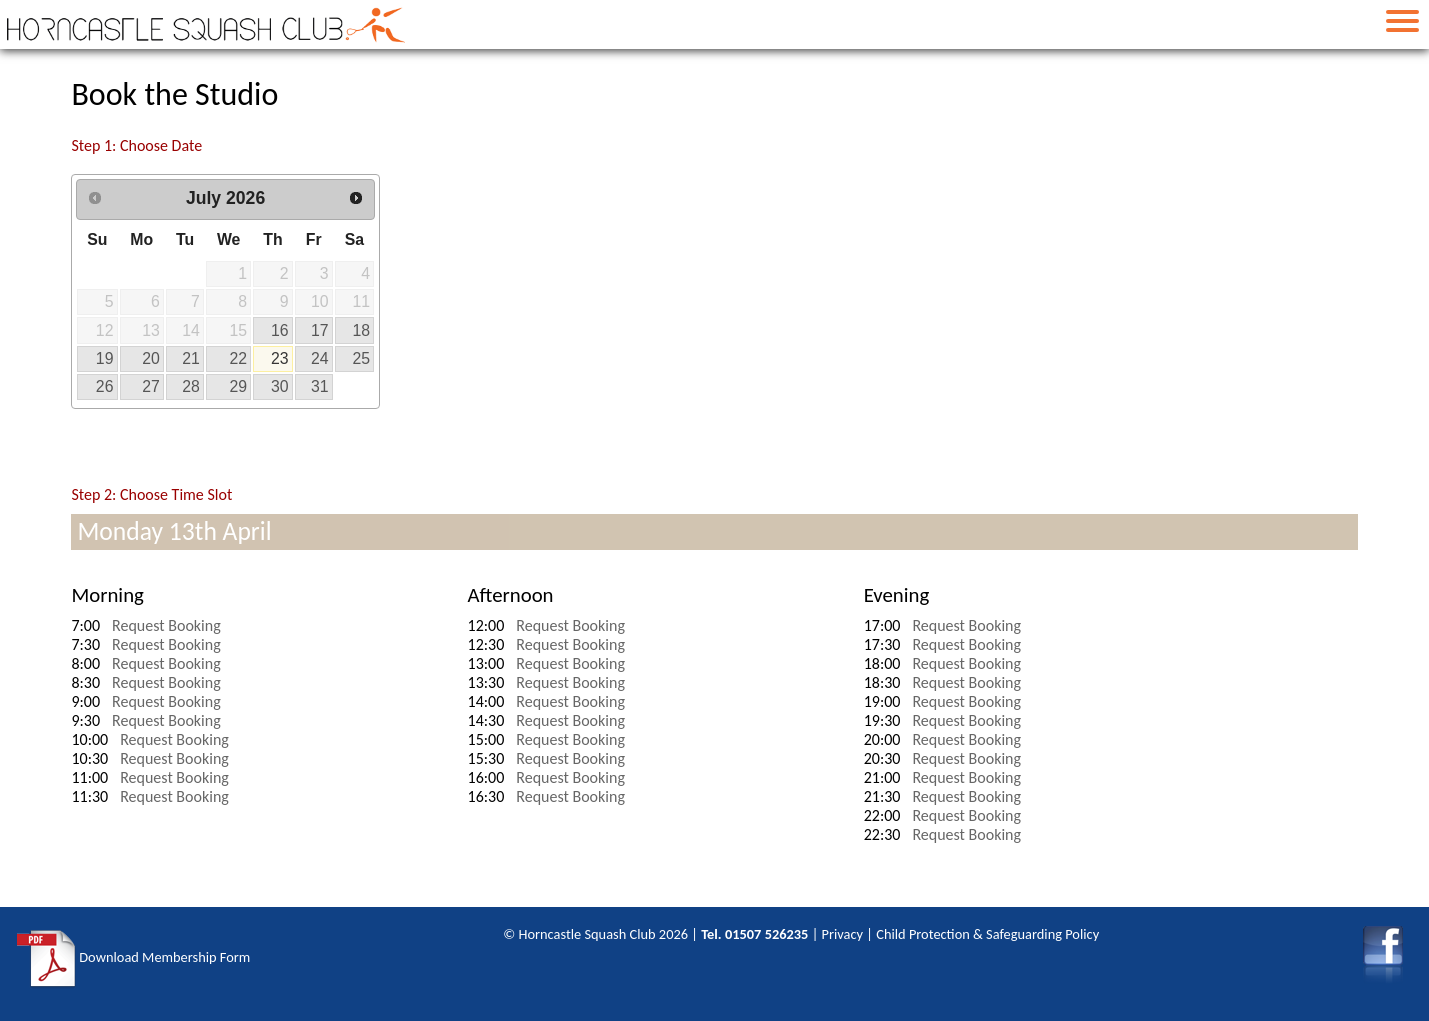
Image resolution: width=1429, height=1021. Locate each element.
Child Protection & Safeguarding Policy (987, 934)
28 (191, 386)
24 (320, 358)
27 (151, 386)
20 (151, 358)
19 (105, 358)
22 (239, 358)
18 (361, 330)
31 (320, 386)
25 (361, 358)
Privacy (843, 934)
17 (320, 330)
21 (191, 358)
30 (280, 386)
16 (280, 330)
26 (105, 386)
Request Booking (166, 625)
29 (239, 386)
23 (280, 358)
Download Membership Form (133, 959)
